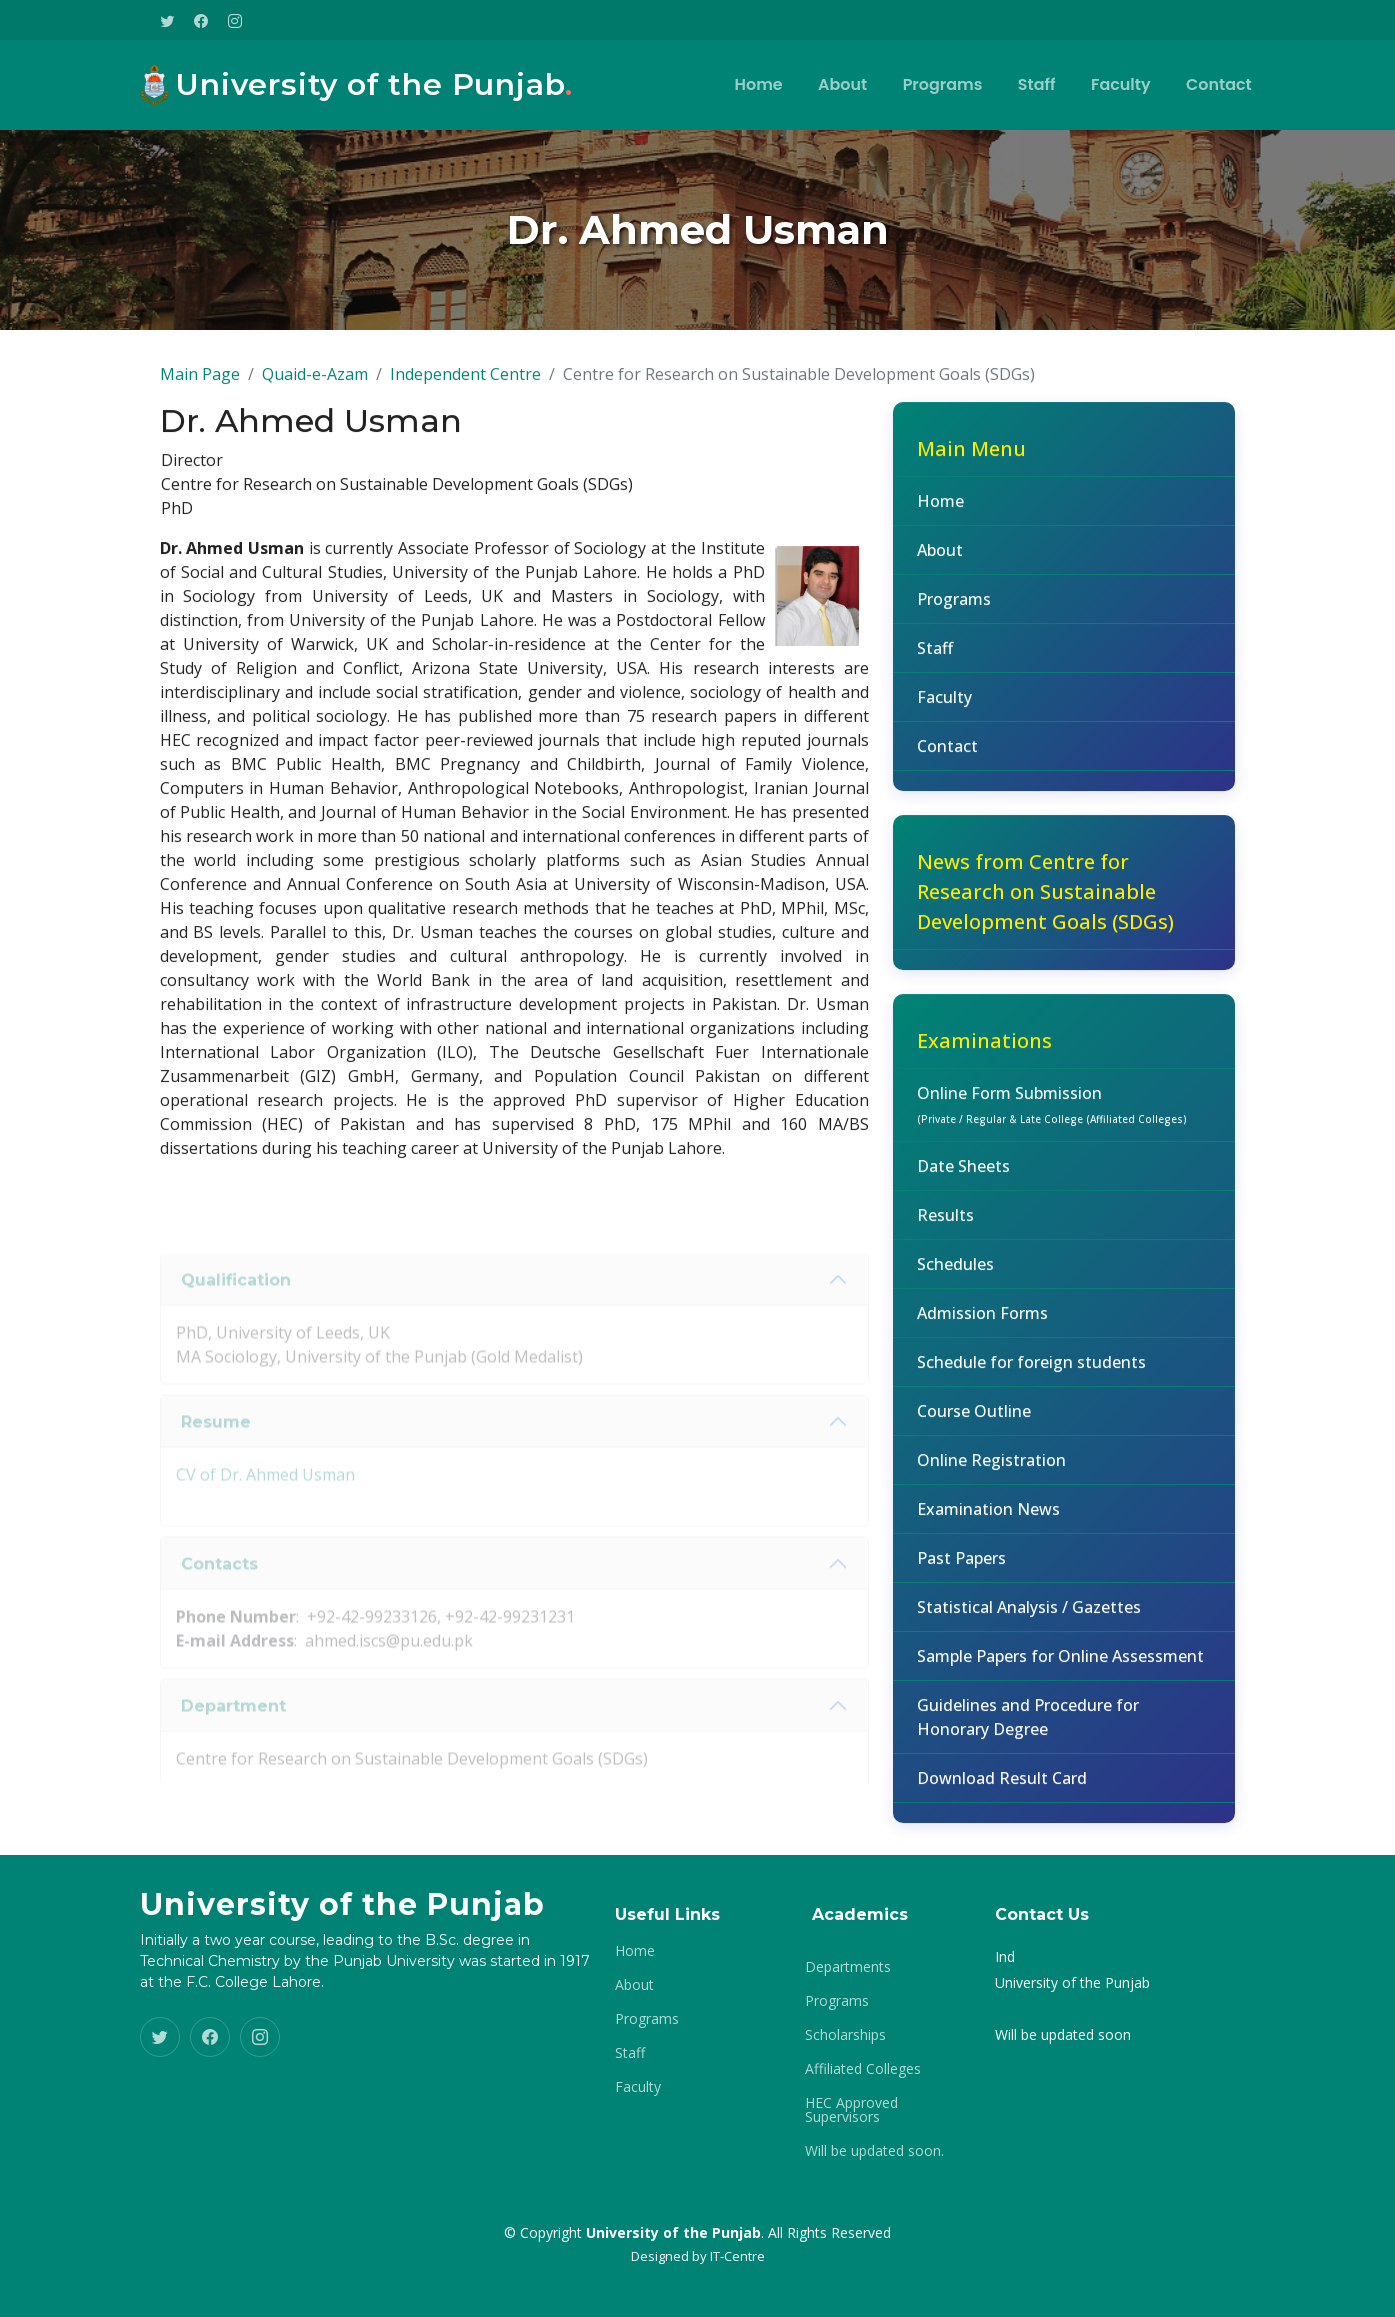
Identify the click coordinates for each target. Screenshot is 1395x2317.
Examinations (984, 1053)
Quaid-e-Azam (315, 387)
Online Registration (991, 1473)
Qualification (236, 1318)
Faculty (1123, 84)
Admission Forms (982, 1326)
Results (945, 1228)
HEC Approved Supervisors (851, 2110)
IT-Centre (737, 2256)
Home (765, 84)
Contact (1220, 84)
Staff (1040, 84)
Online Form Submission (1052, 1117)
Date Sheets (963, 1179)
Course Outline (974, 1424)
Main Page (200, 387)
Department (233, 1744)
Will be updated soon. (874, 2151)
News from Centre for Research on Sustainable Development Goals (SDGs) (1045, 904)
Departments (848, 1967)
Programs (947, 84)
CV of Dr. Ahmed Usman (265, 1514)
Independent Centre (465, 387)
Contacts (219, 1602)
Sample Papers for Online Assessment (1060, 1669)
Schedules (955, 1277)
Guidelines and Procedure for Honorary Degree (1028, 1730)
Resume (216, 1460)
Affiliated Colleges (863, 2069)
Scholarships (845, 2035)
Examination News (988, 1522)
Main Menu (971, 461)
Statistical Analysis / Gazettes (1029, 1620)
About (847, 84)
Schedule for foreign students (1031, 1375)
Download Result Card (1002, 1791)
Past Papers (961, 1571)
